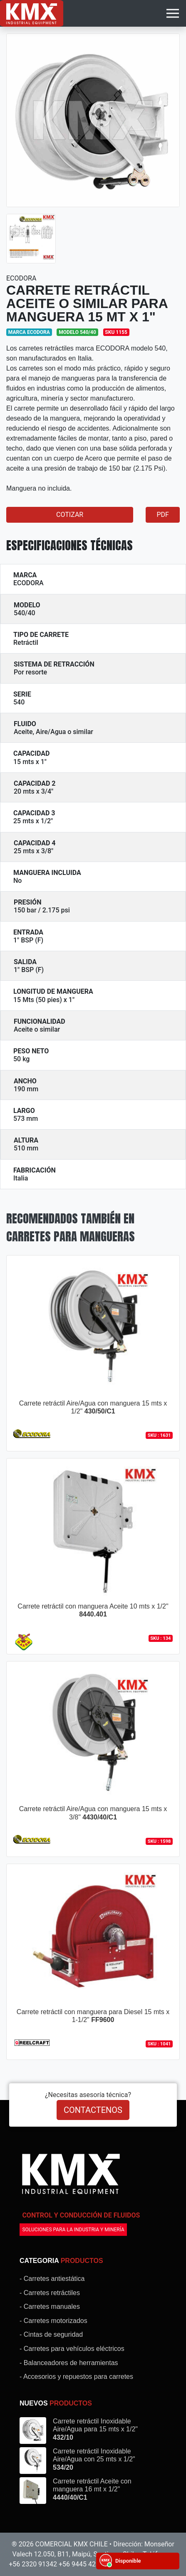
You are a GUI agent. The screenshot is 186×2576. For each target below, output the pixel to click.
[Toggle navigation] (172, 13)
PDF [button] (162, 515)
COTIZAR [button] (69, 515)
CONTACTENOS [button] (93, 2110)
